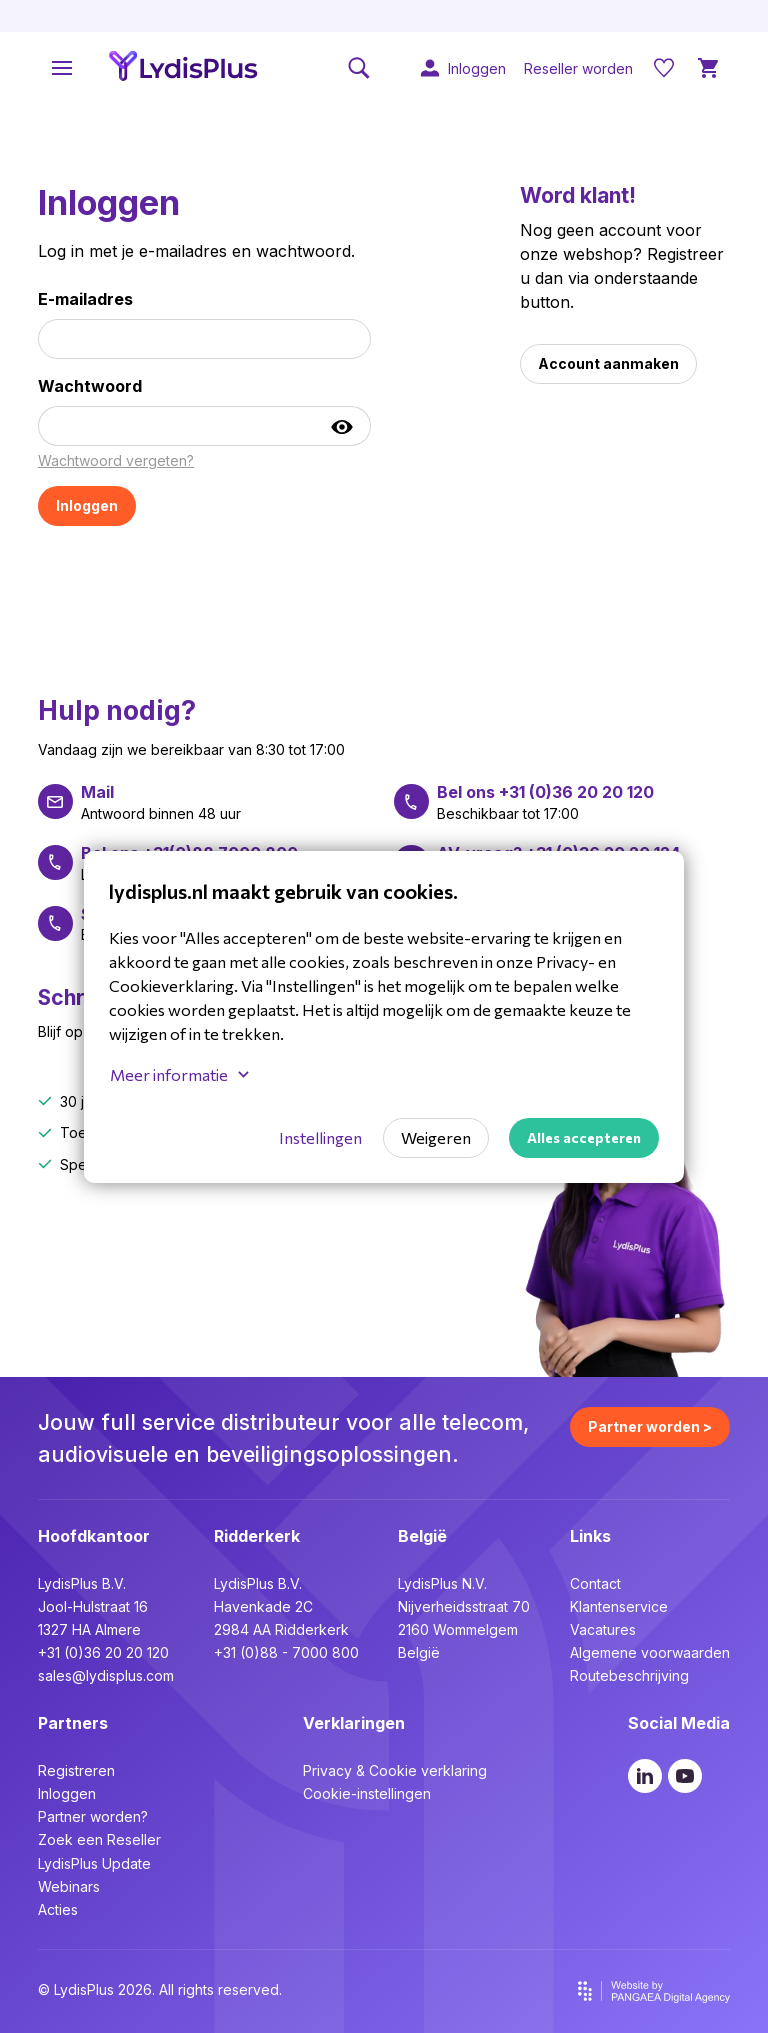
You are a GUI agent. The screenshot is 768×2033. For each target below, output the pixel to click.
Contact (595, 1583)
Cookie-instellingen (367, 1793)
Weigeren (436, 1137)
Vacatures (603, 1629)
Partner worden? (93, 1816)
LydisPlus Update (94, 1863)
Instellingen (320, 1137)
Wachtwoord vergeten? (116, 460)
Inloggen (67, 1793)
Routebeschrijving (629, 1675)
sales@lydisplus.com (106, 1675)
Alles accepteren (584, 1137)
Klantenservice (619, 1606)
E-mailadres (85, 299)
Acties (58, 1909)
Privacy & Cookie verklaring (395, 1770)
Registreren (76, 1770)
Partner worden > (650, 1426)
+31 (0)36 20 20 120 (103, 1652)
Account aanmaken (608, 363)
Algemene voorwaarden (650, 1652)
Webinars (69, 1886)
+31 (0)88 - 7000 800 (286, 1652)
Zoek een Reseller (99, 1839)
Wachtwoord (90, 386)
